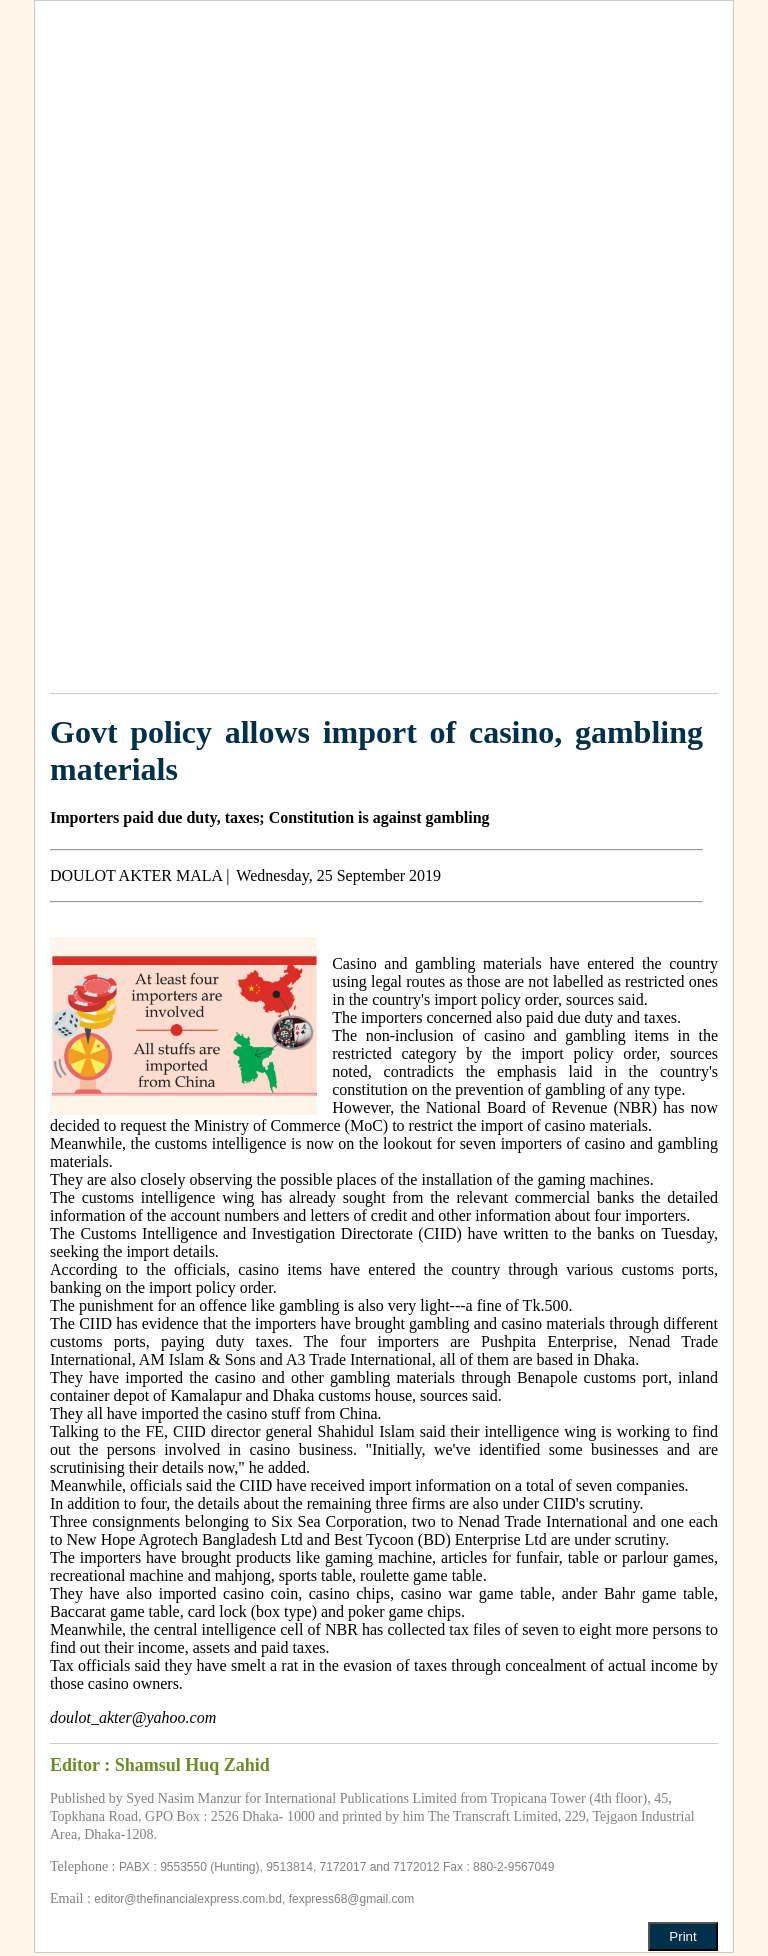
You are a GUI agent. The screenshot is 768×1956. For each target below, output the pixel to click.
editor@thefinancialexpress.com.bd (188, 1899)
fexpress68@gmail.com (352, 1899)
